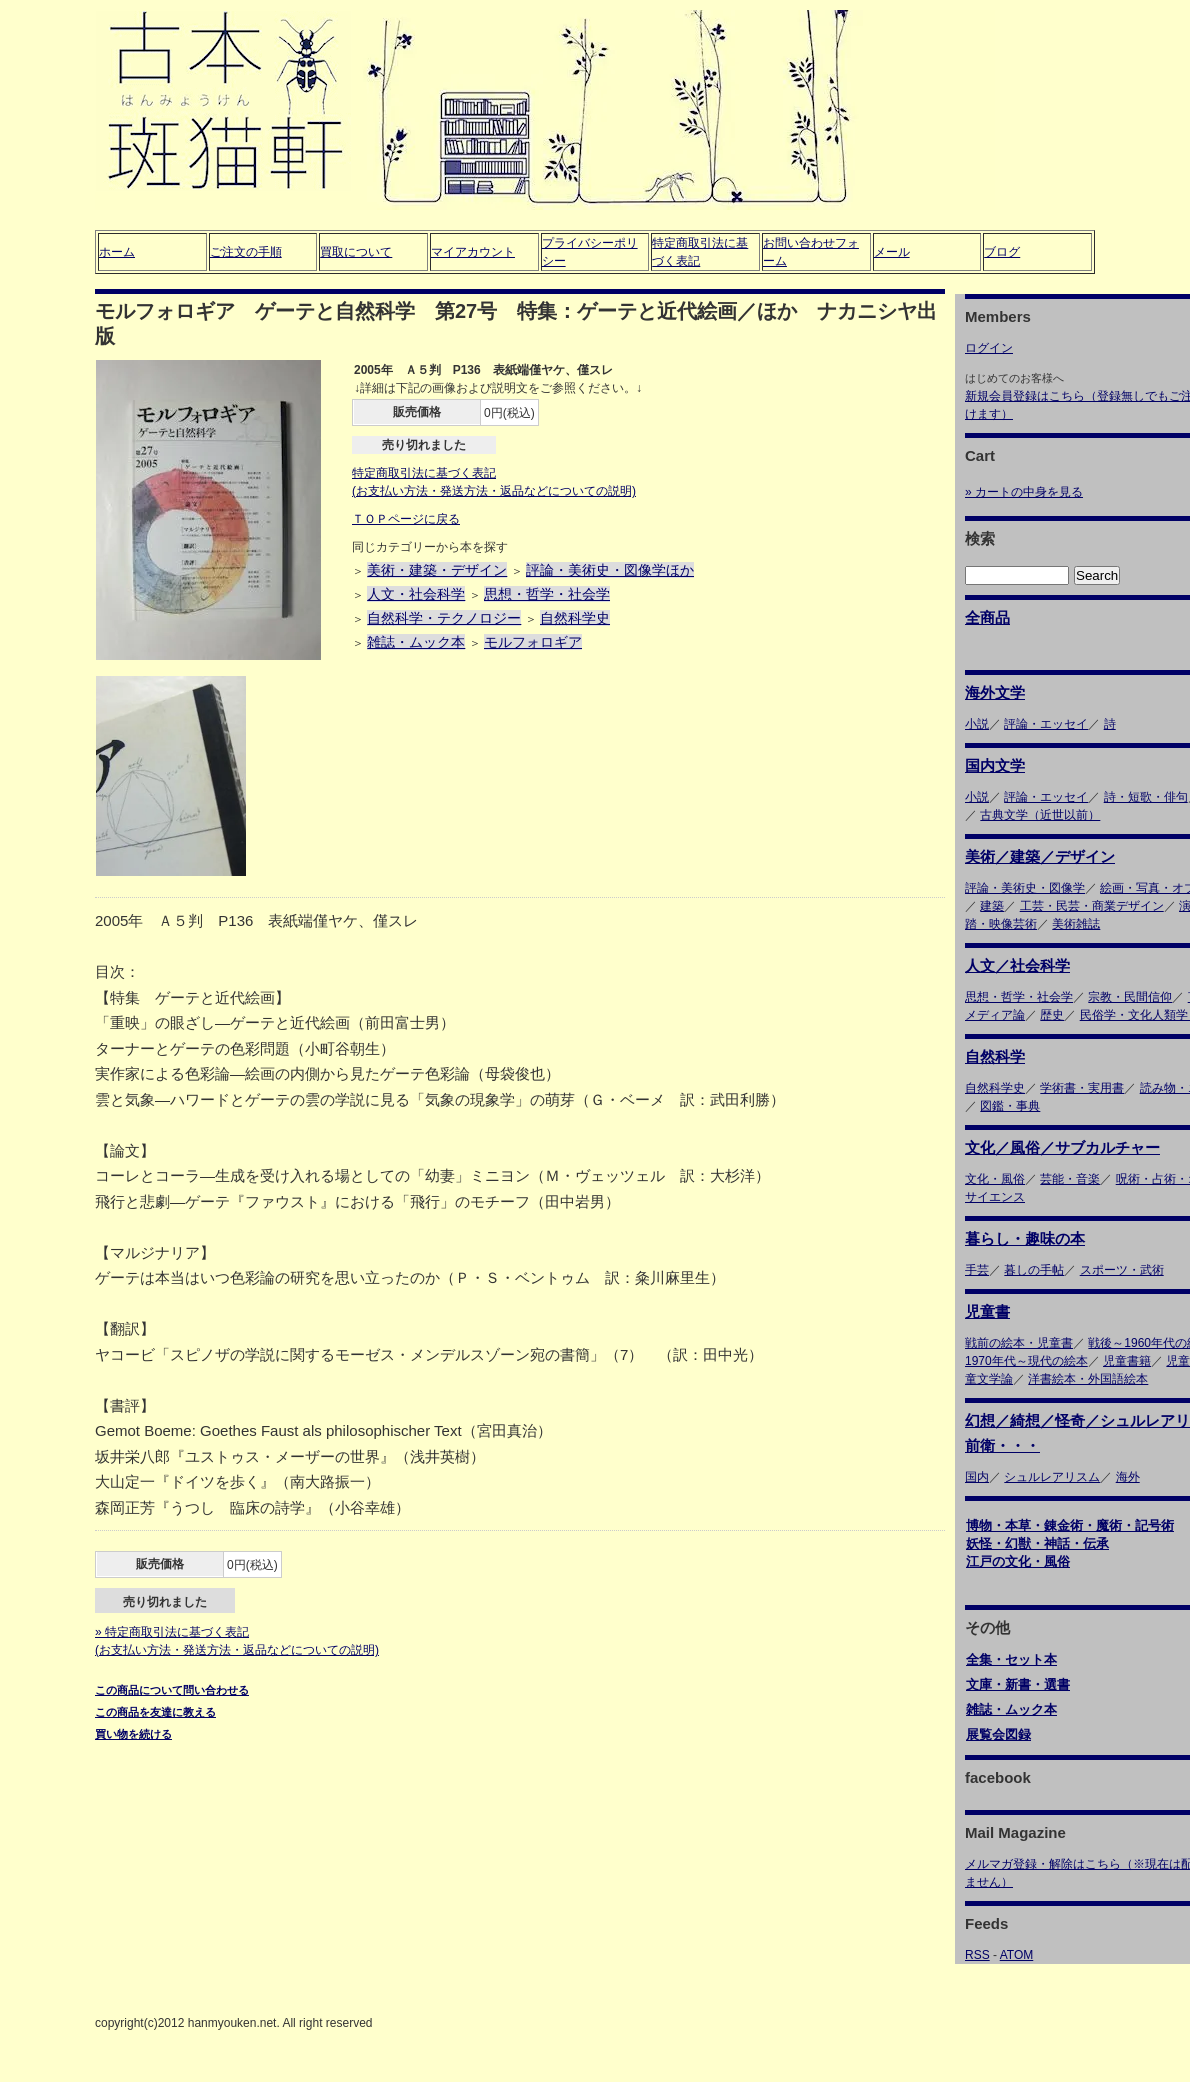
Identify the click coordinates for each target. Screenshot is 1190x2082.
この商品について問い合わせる (172, 1690)
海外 (1128, 1477)
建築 (992, 906)
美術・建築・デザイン (437, 570)
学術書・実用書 (1082, 1088)
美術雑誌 (1076, 924)
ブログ (1002, 252)
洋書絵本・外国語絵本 (1088, 1379)
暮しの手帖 (1034, 1270)
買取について (356, 252)
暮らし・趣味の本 (1025, 1238)
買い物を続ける (133, 1734)
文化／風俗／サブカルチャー (1062, 1147)
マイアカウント (473, 252)
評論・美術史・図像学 (1025, 888)
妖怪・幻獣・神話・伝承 (1037, 1543)
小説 (977, 724)
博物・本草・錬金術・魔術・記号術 (1070, 1525)
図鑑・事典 (1010, 1106)
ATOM (1017, 1955)
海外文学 (995, 692)
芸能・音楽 (1070, 1179)
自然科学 (995, 1056)
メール (892, 252)
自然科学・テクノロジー (444, 618)
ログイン (989, 348)
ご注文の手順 (246, 252)
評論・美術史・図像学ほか (610, 570)
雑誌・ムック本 (416, 642)
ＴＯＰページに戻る (406, 519)
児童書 (987, 1311)
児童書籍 (1127, 1361)
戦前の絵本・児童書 (1019, 1343)
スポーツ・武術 (1122, 1270)
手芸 (977, 1270)
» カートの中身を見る (1024, 492)
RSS (977, 1955)
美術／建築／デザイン (1040, 856)
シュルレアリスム (1052, 1477)
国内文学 (995, 765)
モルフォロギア (533, 642)
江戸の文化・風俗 (1018, 1561)
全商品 (987, 617)
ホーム (117, 252)
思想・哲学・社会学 (547, 594)
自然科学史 (575, 618)
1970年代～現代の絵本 (1026, 1361)
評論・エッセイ (1046, 724)
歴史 (1052, 1015)
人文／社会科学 (1017, 965)
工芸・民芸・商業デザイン (1092, 906)
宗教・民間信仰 (1130, 997)
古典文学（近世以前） (1040, 815)
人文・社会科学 (416, 594)
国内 (977, 1477)
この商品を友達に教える (155, 1712)
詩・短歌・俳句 (1146, 797)
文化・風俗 (995, 1179)
